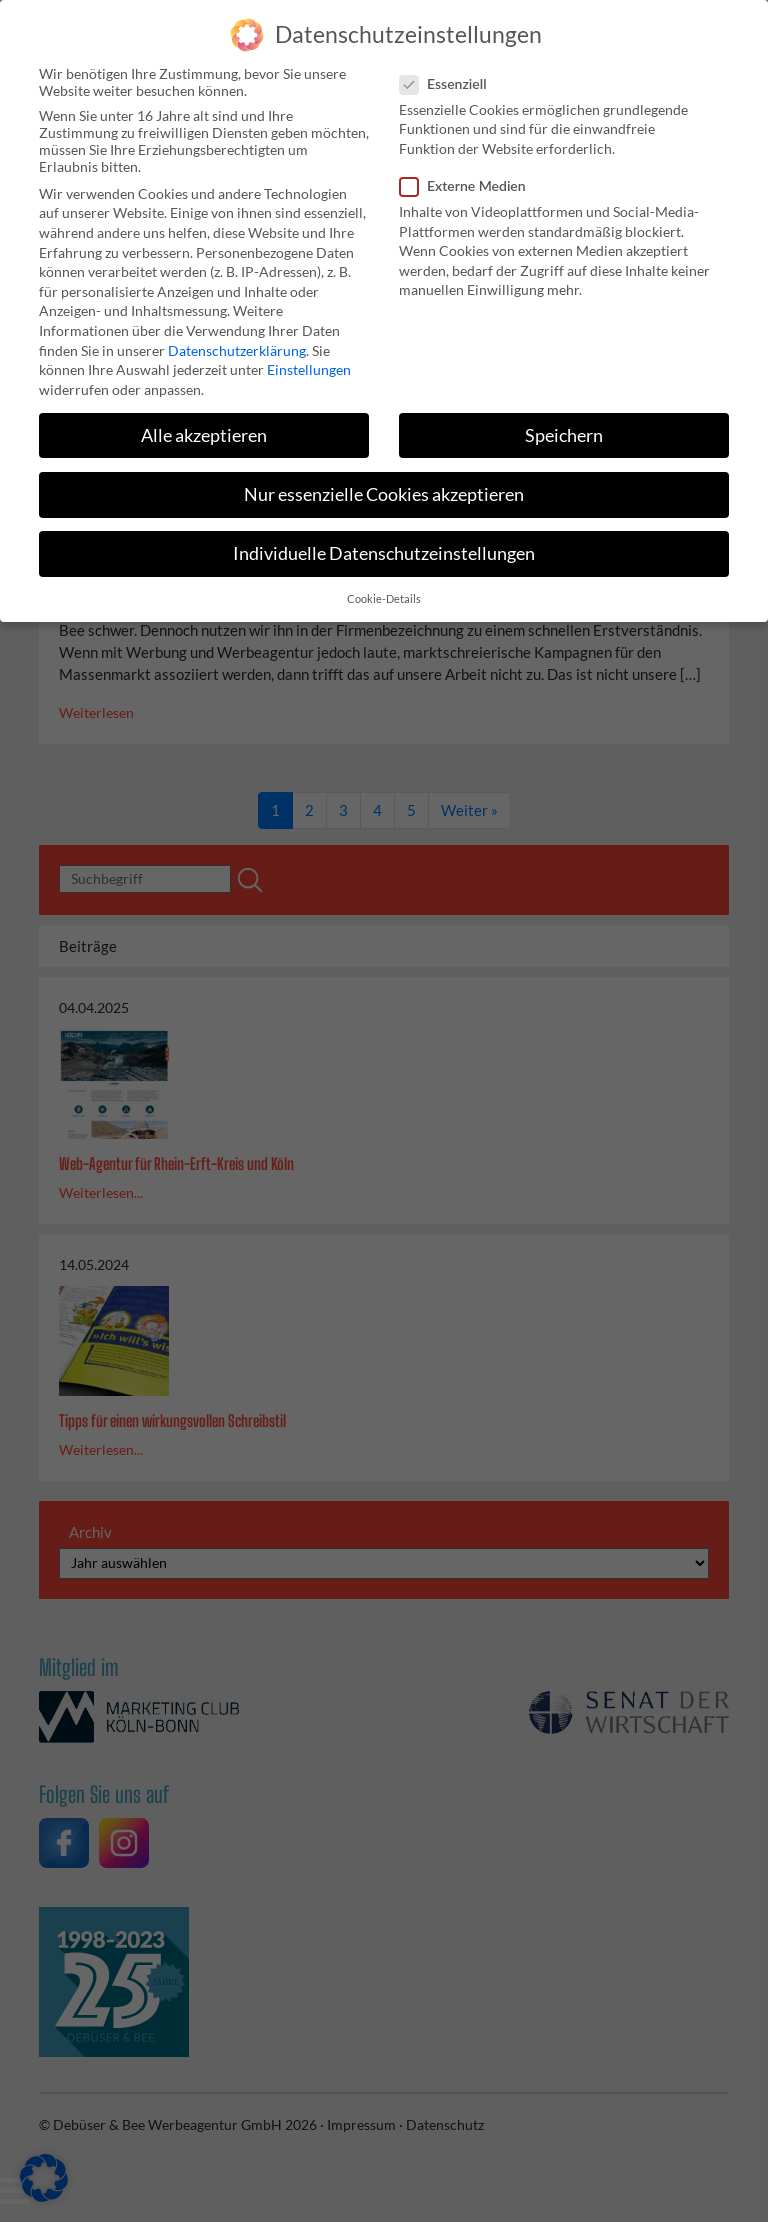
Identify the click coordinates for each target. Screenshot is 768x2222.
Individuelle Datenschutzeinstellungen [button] (384, 547)
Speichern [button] (564, 428)
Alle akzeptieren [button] (204, 428)
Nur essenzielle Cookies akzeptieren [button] (384, 487)
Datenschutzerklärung (237, 343)
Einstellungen (309, 363)
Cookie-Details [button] (384, 593)
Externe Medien (469, 179)
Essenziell (449, 76)
